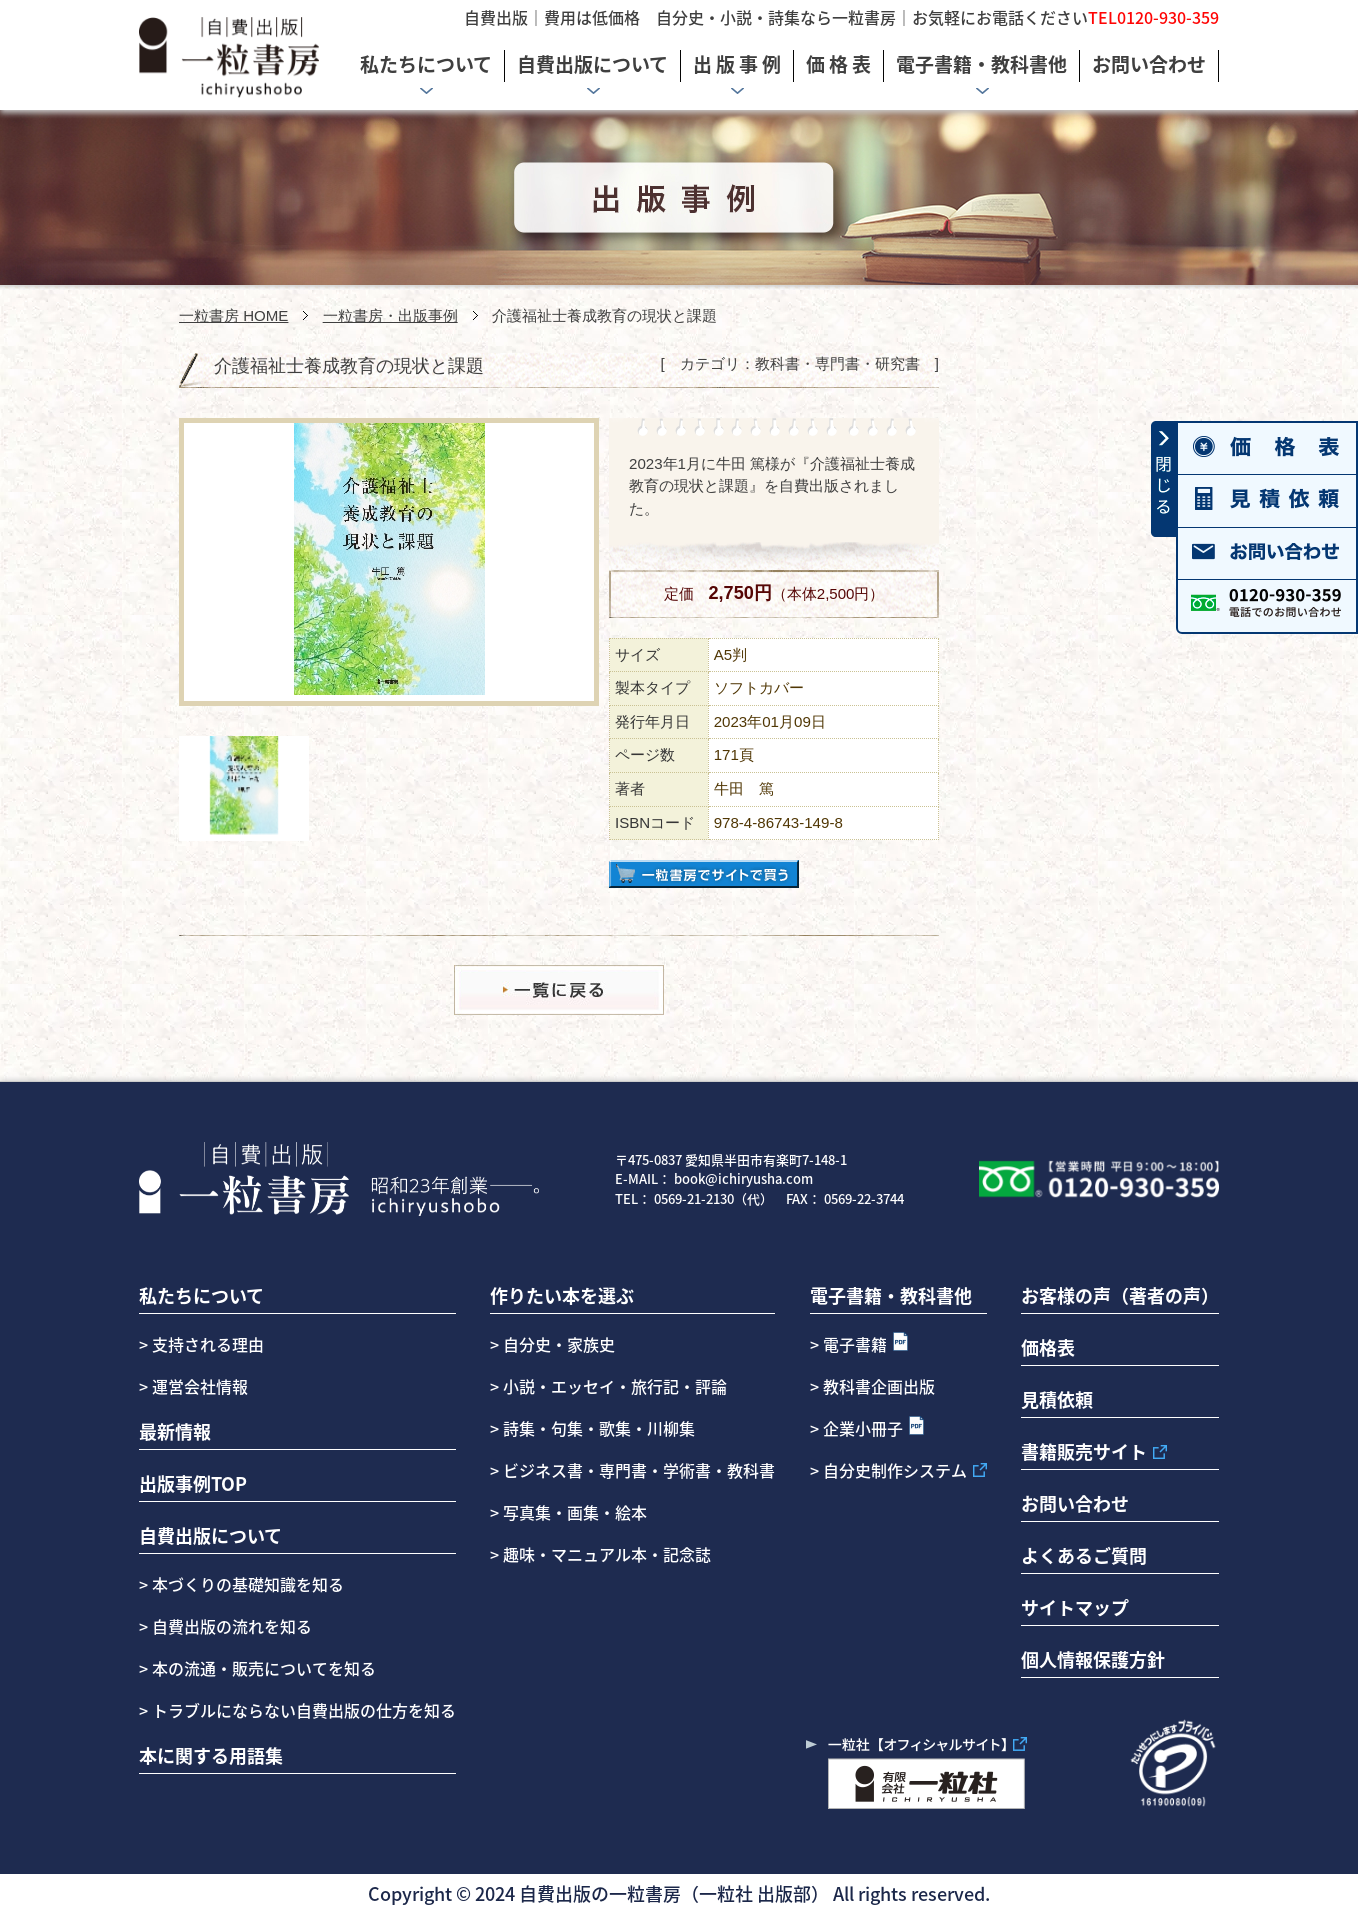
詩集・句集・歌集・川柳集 (599, 1428)
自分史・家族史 (559, 1344)
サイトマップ (1075, 1607)
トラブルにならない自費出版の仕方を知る (302, 1710)
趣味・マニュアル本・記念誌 (607, 1554)
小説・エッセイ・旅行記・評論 (615, 1386)
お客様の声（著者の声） (1120, 1295)
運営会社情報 (200, 1386)
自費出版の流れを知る (230, 1626)
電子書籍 (855, 1344)
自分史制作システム (895, 1470)
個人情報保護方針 (1093, 1659)
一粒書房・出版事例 (390, 315)
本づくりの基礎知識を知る (246, 1584)
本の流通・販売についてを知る (262, 1668)
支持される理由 (208, 1344)
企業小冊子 (863, 1428)
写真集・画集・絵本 (575, 1512)
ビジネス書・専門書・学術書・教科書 (639, 1470)
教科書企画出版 (879, 1386)
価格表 (1048, 1347)
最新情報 (175, 1431)
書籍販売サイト (1084, 1451)
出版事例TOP (193, 1483)
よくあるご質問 (1084, 1555)
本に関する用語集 (211, 1755)
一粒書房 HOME (233, 315)
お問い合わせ (1075, 1503)
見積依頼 (1057, 1399)
